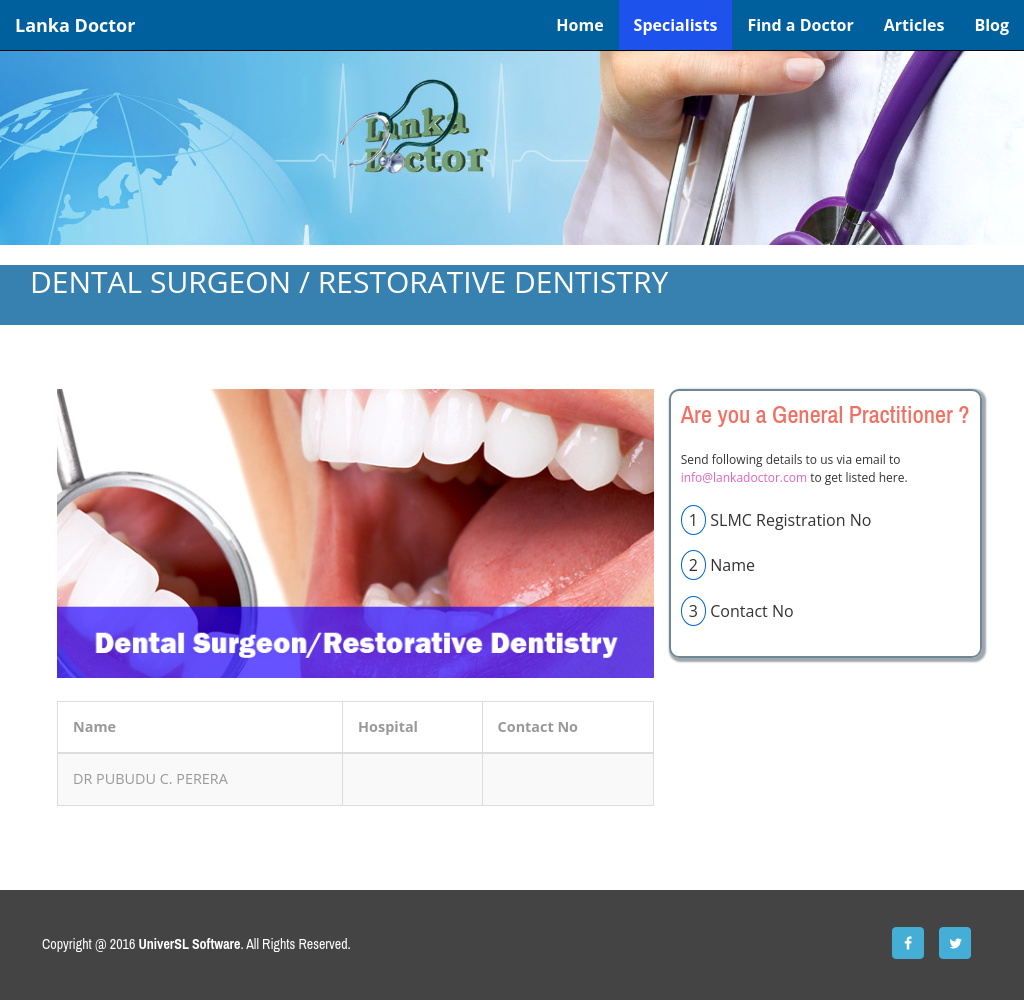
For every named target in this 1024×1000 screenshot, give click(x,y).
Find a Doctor (800, 25)
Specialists (676, 25)
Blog (991, 25)
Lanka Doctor (75, 25)
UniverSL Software (190, 944)
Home (579, 25)
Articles (914, 25)
